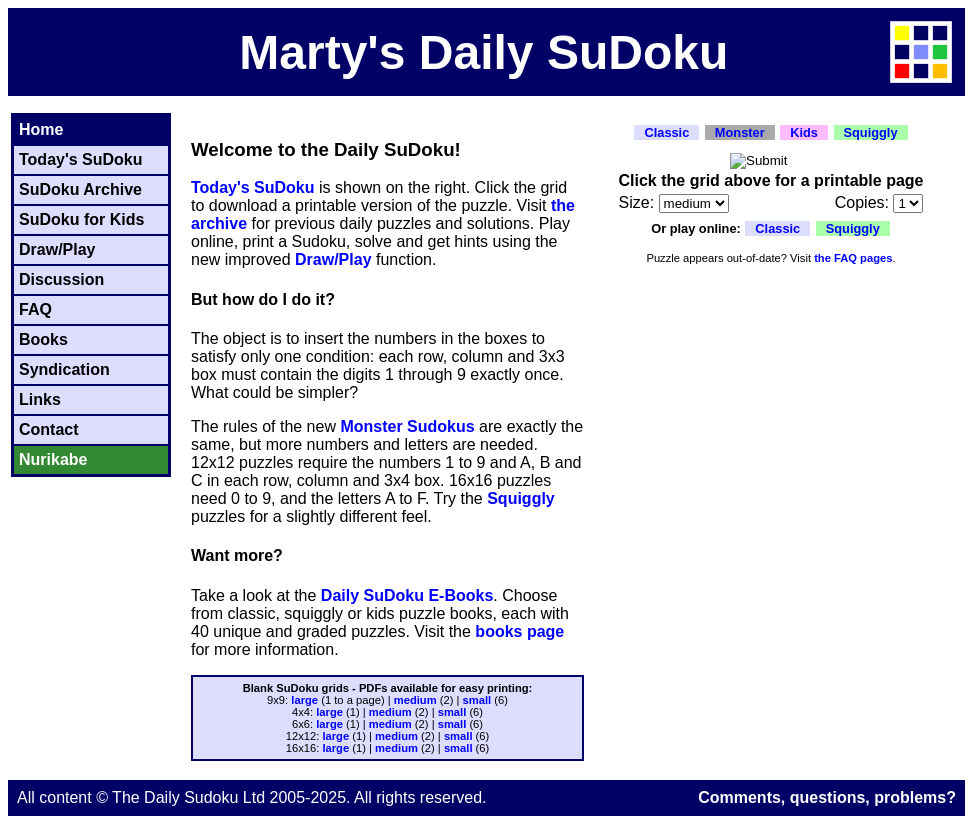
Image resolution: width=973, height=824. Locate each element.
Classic (666, 132)
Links (40, 399)
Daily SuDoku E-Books (407, 595)
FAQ (35, 309)
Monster (740, 132)
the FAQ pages (853, 258)
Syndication (64, 369)
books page (519, 631)
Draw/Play (57, 249)
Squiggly (521, 498)
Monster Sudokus (407, 426)
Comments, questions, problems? (827, 797)
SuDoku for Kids (81, 219)
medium (415, 700)
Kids (804, 132)
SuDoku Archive (80, 189)
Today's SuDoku (81, 159)
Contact (49, 429)
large (304, 700)
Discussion (61, 279)
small (477, 700)
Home (41, 129)
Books (43, 339)
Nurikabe (53, 459)
